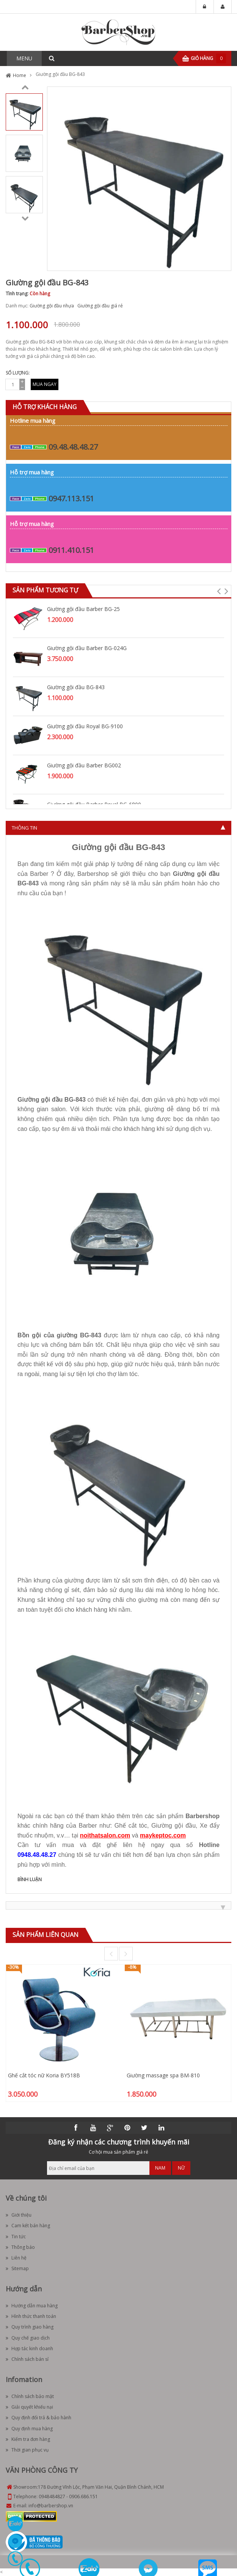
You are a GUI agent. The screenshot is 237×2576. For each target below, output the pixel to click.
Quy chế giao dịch (28, 2338)
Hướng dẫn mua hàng (32, 2305)
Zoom (222, 262)
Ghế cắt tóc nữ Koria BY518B (44, 2075)
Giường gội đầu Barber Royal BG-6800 (94, 804)
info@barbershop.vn (50, 2505)
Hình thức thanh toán (31, 2316)
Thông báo (20, 2247)
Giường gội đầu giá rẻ (100, 305)
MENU (24, 58)
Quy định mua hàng (29, 2428)
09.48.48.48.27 (73, 447)
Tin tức (16, 2236)
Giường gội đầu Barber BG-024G (87, 648)
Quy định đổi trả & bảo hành (38, 2417)
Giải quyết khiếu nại (29, 2407)
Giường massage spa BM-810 (163, 2075)
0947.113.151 (71, 498)
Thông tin (24, 827)
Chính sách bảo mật (30, 2396)
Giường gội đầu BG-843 (76, 687)
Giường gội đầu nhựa (52, 305)
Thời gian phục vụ (27, 2450)
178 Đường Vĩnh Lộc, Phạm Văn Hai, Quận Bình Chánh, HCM (101, 2487)
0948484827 (52, 2496)
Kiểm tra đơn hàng (28, 2439)
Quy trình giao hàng (29, 2327)
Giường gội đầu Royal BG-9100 (85, 726)
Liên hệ (16, 2258)
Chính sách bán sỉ (27, 2359)
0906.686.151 (83, 2496)
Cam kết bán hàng (28, 2225)
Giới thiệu (18, 2215)
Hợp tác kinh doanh (29, 2348)
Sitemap (17, 2268)
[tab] (118, 828)
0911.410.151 (71, 550)
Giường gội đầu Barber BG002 (84, 765)
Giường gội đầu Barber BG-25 (83, 609)
